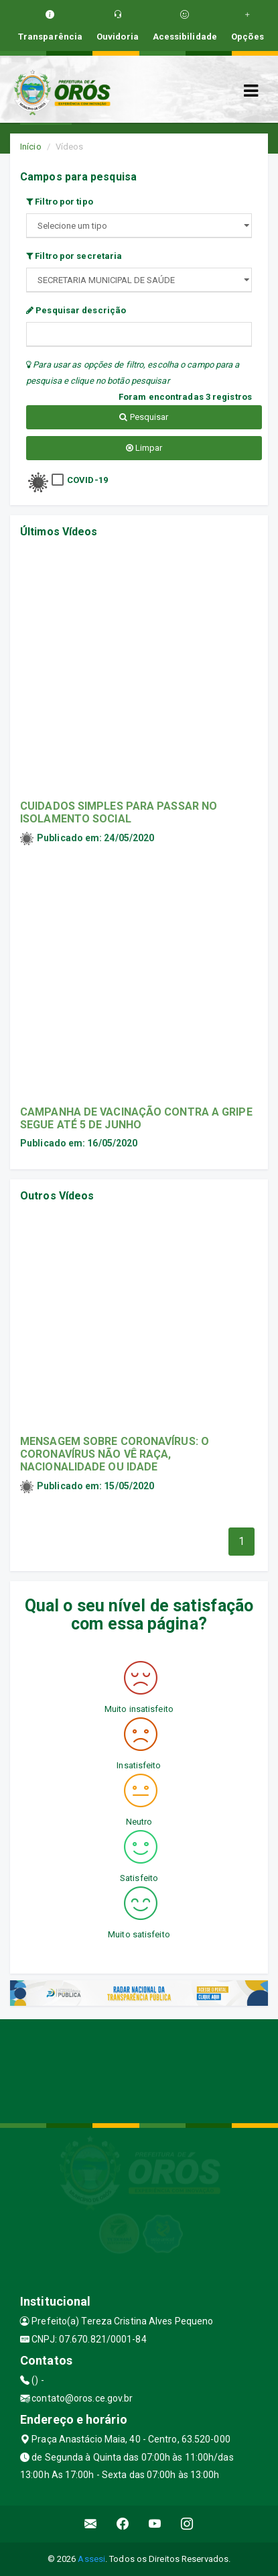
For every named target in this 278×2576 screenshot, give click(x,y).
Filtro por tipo (59, 202)
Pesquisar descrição (76, 310)
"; (139, 280)
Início (31, 147)
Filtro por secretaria (74, 256)
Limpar (144, 448)
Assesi (91, 2559)
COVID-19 (87, 480)
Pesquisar (143, 417)
